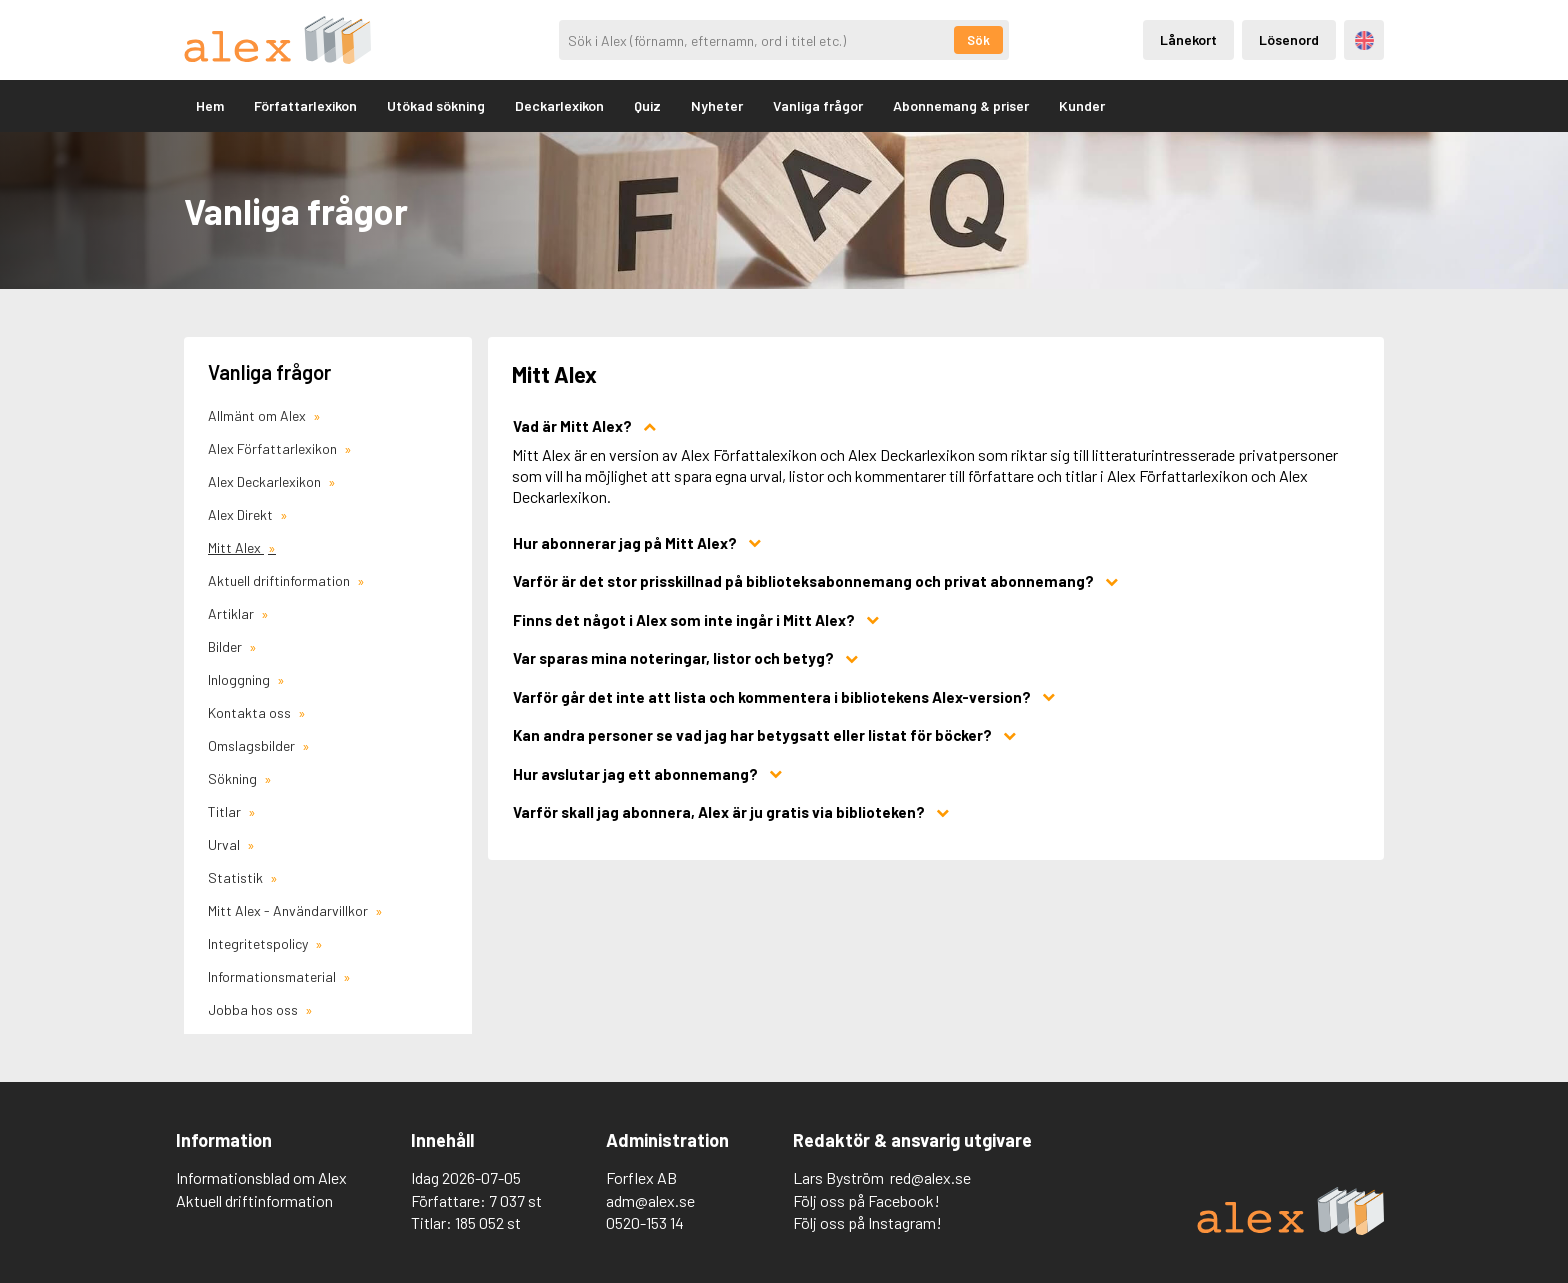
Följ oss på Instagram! (867, 1222)
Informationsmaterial (273, 976)
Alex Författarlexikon (274, 448)
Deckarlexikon (559, 105)
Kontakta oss (251, 712)
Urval (225, 844)
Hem (210, 105)
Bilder (226, 646)
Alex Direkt (242, 514)
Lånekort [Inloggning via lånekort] (1188, 39)
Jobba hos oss (254, 1009)
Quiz (647, 105)
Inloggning (240, 679)
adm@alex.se (650, 1200)
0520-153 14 (645, 1222)
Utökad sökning (436, 105)
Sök (978, 40)
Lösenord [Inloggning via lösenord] (1289, 39)
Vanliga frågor (818, 105)
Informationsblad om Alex (261, 1177)
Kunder (1082, 105)
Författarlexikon (305, 105)
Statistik (237, 877)
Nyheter (717, 105)
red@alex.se (930, 1177)
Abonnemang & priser (961, 105)
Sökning (234, 778)
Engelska (1364, 40)
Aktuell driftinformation (280, 580)
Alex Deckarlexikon (266, 481)
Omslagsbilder (253, 745)
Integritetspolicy (259, 943)
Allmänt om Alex (258, 415)
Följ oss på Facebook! (866, 1200)
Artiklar (232, 613)
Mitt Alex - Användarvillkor (289, 910)
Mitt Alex (236, 547)
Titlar (226, 811)
